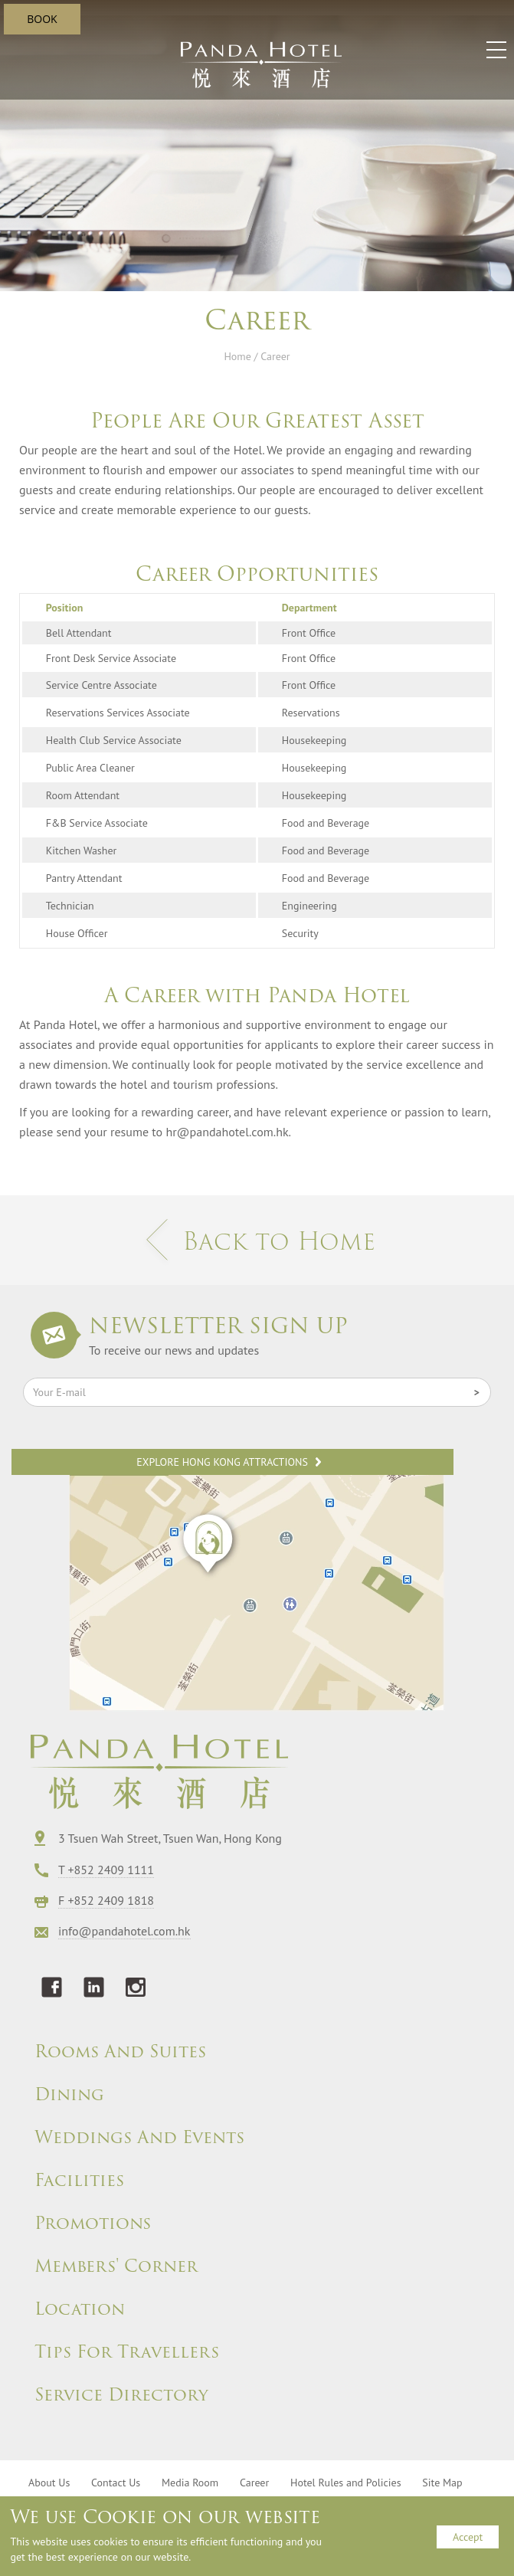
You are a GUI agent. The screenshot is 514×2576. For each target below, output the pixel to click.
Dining (69, 2094)
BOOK (42, 18)
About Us (49, 2482)
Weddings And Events (139, 2137)
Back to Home (257, 1240)
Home (237, 356)
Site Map (442, 2482)
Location (79, 2309)
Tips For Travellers (126, 2352)
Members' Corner (116, 2266)
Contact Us (115, 2482)
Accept (468, 2537)
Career (254, 2482)
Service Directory (121, 2395)
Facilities (79, 2180)
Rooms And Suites (120, 2052)
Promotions (92, 2223)
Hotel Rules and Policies (345, 2482)
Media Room (190, 2482)
